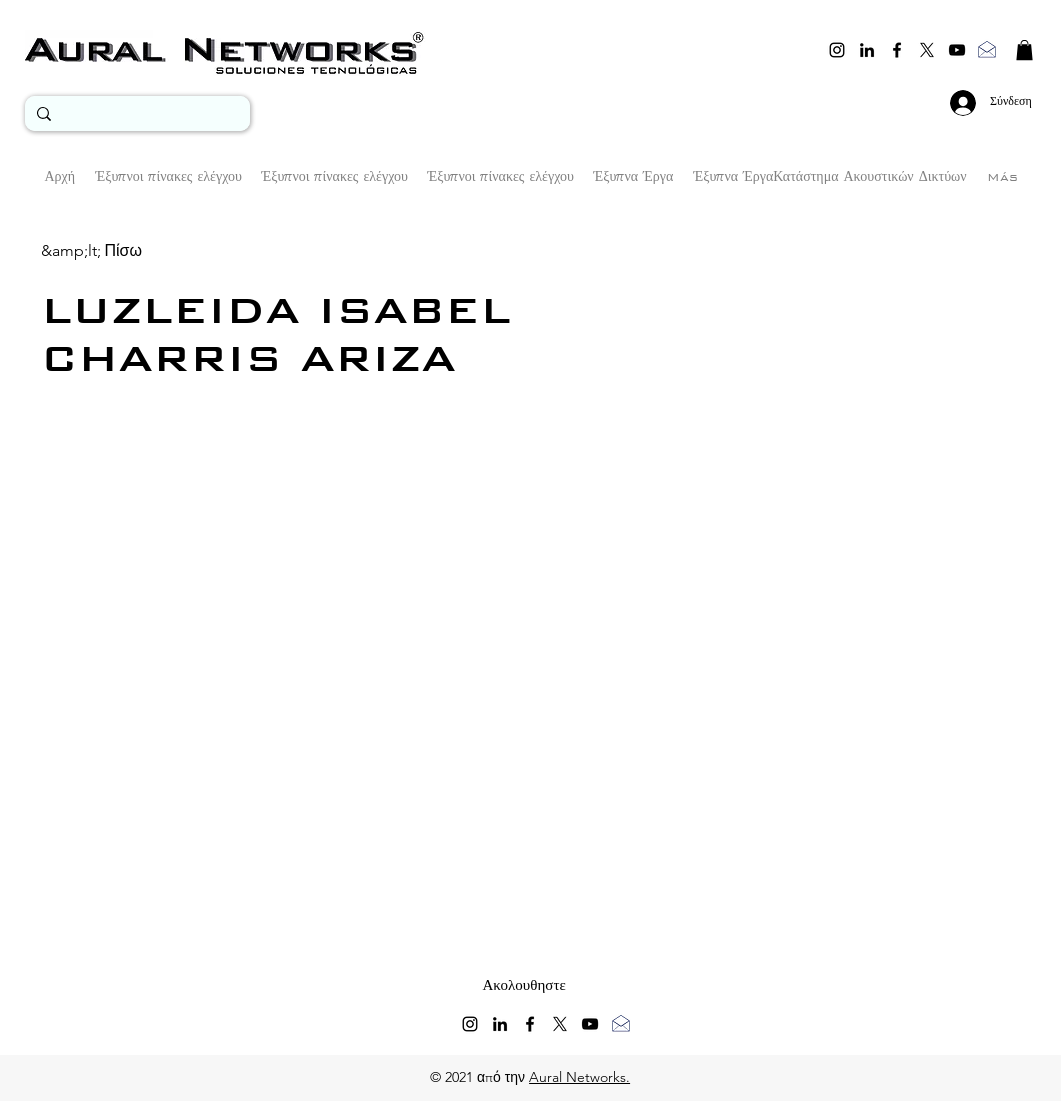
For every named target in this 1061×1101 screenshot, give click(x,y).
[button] (1024, 50)
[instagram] (837, 50)
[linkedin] (867, 50)
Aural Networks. (579, 1077)
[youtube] (957, 50)
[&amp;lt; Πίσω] (91, 250)
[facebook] (897, 50)
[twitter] (927, 50)
